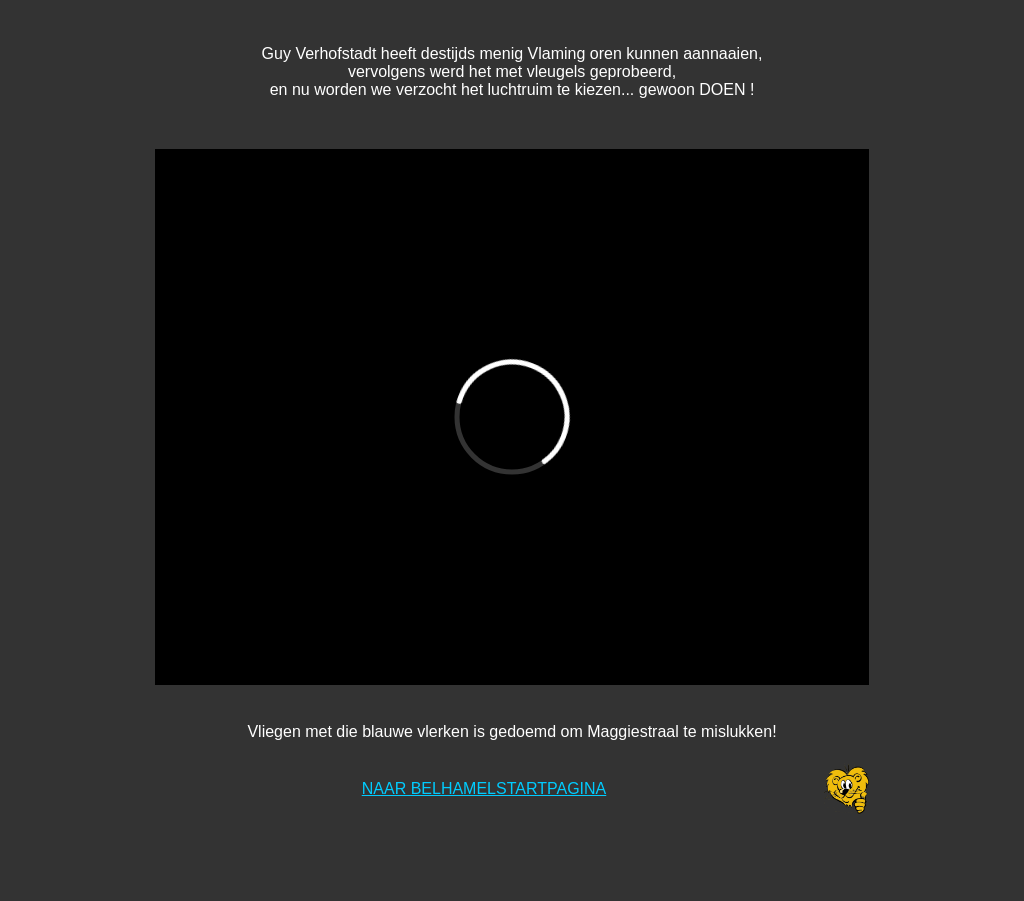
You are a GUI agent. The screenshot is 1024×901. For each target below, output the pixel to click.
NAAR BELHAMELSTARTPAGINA (484, 788)
